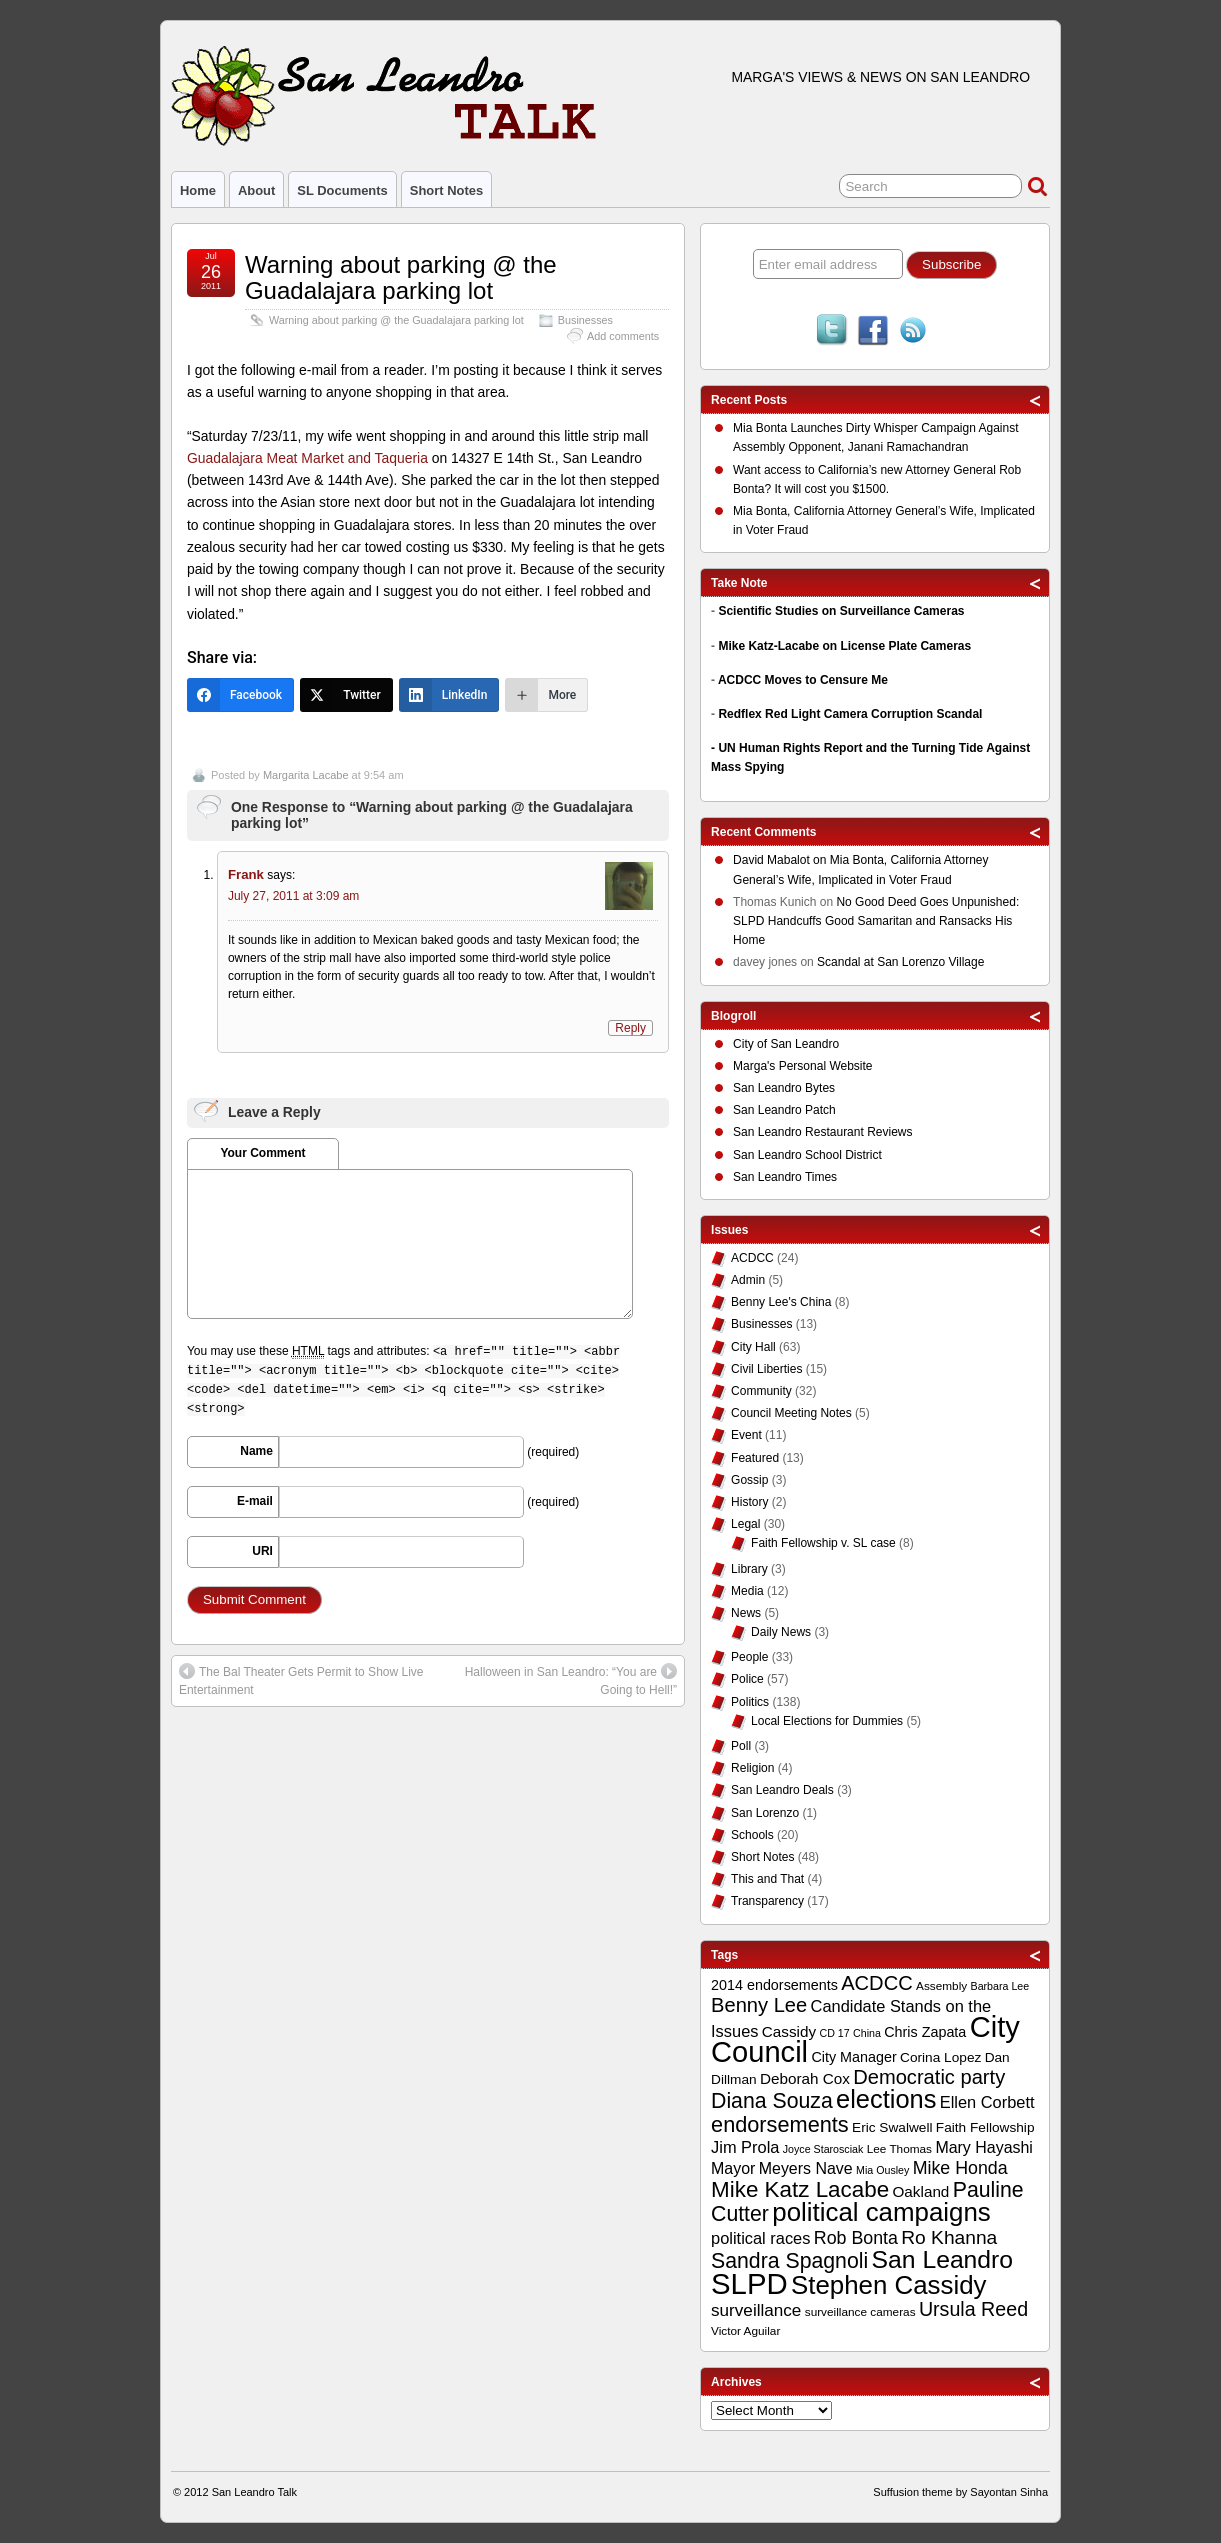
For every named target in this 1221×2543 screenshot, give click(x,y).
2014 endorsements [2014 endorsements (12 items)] (774, 1985)
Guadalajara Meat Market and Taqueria (307, 458)
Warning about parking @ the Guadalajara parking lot (401, 277)
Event (746, 1435)
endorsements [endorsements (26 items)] (780, 2124)
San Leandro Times (785, 1177)
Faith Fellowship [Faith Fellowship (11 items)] (985, 2127)
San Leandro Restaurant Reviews (822, 1132)
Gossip (749, 1480)
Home (198, 190)
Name (256, 1451)
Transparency (767, 1901)
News (746, 1613)
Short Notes (446, 190)
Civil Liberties (766, 1369)
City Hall (753, 1347)
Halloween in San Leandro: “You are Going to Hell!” (571, 1680)
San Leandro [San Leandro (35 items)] (943, 2259)
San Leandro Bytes (784, 1088)
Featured (755, 1458)
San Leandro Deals (782, 1790)
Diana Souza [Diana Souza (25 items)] (772, 2101)
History (749, 1502)
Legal (745, 1524)
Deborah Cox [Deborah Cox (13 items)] (805, 2078)
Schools (752, 1835)
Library (749, 1569)
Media (747, 1591)
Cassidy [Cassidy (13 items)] (789, 2031)
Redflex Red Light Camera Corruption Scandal (850, 714)
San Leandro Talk (254, 2492)
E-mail (255, 1501)
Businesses (585, 320)
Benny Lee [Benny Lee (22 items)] (759, 2005)
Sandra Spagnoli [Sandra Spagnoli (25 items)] (789, 2261)
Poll (741, 1746)
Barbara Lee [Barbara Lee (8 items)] (1000, 1986)
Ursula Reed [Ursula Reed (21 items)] (973, 2309)
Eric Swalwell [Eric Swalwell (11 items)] (892, 2127)
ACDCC (752, 1258)
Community (761, 1391)
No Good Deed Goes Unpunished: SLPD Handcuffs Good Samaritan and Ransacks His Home (876, 921)
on (781, 862)
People (749, 1657)
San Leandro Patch (784, 1110)
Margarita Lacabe (306, 775)
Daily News (781, 1632)
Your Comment (262, 1153)
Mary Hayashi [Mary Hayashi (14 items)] (984, 2147)
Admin (748, 1280)
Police (747, 1679)
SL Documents (342, 190)
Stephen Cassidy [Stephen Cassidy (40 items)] (889, 2285)
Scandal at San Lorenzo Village (900, 962)
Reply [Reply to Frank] (630, 1028)
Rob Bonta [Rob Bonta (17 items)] (856, 2238)
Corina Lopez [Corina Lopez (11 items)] (940, 2057)
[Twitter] (346, 695)
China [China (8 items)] (867, 2033)
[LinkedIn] (449, 695)
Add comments (623, 336)
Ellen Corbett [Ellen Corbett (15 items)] (987, 2102)
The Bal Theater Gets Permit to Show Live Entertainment (301, 1680)
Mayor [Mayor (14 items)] (733, 2168)
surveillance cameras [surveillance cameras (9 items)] (860, 2312)
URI (262, 1551)
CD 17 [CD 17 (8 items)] (834, 2033)
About (256, 190)
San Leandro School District (807, 1155)
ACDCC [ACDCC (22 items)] (877, 1983)
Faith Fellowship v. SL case (823, 1543)
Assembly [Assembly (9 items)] (941, 1986)
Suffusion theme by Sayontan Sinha (960, 2492)
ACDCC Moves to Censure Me (803, 680)
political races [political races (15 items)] (760, 2238)
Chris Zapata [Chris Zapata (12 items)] (925, 2032)
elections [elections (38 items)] (886, 2099)
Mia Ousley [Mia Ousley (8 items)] (882, 2170)
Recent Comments (763, 832)
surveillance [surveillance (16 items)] (756, 2310)
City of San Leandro (786, 1044)
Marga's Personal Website (802, 1066)
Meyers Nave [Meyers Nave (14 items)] (806, 2168)
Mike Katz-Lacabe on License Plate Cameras (844, 646)
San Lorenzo (765, 1813)
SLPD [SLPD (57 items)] (749, 2283)
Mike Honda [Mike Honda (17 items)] (960, 2168)
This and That (767, 1879)
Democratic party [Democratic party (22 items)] (929, 2077)
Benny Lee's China (781, 1302)
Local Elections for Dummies (827, 1721)
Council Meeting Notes (791, 1413)
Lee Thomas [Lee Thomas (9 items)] (899, 2149)
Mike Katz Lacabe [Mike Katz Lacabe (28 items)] (800, 2189)
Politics (750, 1702)
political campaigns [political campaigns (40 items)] (881, 2212)
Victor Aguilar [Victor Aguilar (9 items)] (745, 2331)
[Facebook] (240, 695)
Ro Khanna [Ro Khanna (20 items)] (949, 2237)
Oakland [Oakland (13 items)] (921, 2191)
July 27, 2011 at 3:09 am (293, 896)
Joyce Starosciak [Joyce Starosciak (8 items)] (823, 2149)
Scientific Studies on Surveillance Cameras (841, 611)
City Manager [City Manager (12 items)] (853, 2057)
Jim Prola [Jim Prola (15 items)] (745, 2147)
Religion (752, 1768)
